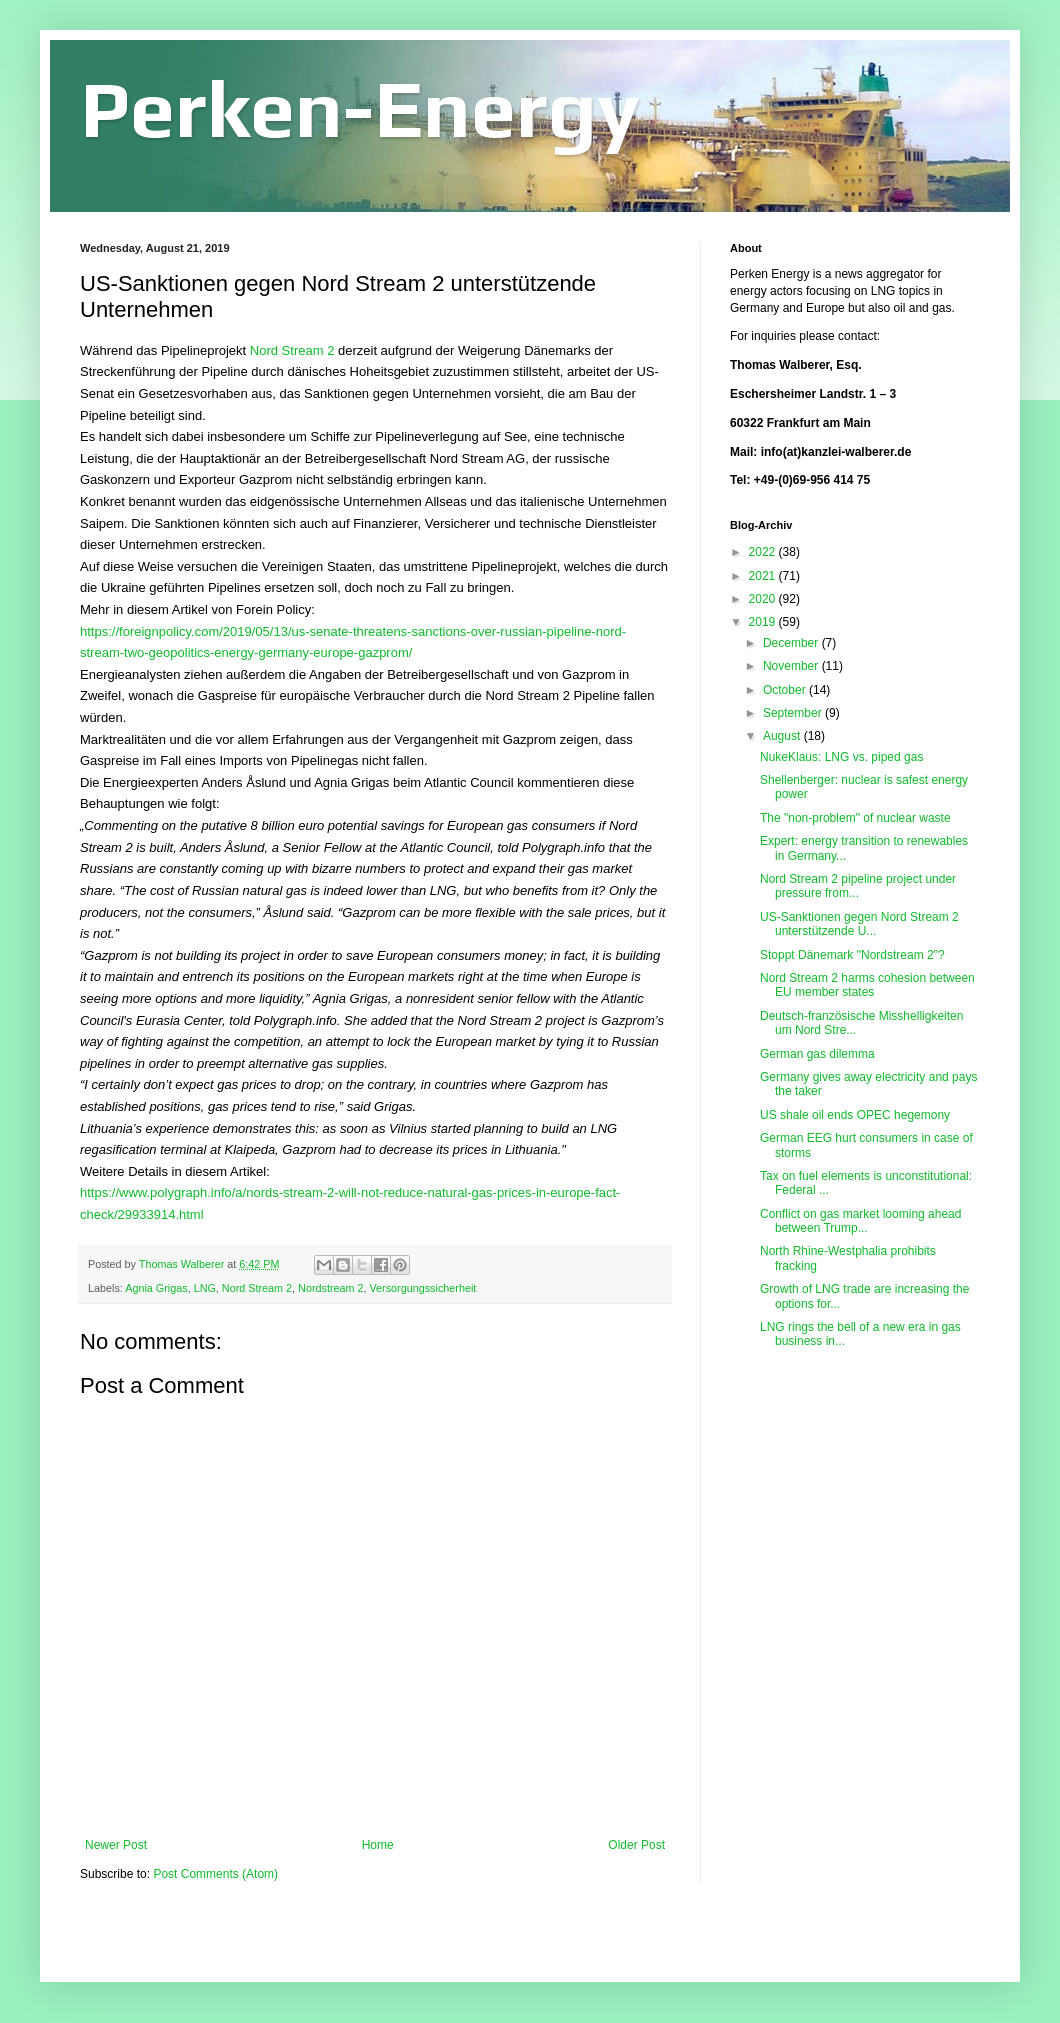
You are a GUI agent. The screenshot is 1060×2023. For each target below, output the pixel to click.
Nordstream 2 (330, 1288)
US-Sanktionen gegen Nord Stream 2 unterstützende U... (859, 924)
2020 (764, 599)
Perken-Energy (360, 108)
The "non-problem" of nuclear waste (855, 818)
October (786, 690)
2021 (764, 576)
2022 (764, 552)
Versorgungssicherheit (422, 1288)
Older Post (636, 1845)
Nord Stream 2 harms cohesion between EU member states (867, 985)
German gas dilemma (817, 1054)
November (792, 666)
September (794, 713)
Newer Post (116, 1845)
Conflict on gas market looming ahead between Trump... (860, 1221)
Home (378, 1845)
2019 (764, 622)
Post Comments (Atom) (215, 1874)
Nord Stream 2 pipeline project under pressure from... (858, 886)
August (783, 736)
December (792, 643)
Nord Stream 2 (292, 350)
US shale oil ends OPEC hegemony (855, 1115)
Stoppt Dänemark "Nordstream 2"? (852, 955)
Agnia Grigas (156, 1288)
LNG (205, 1288)
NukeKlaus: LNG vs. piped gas (841, 757)
